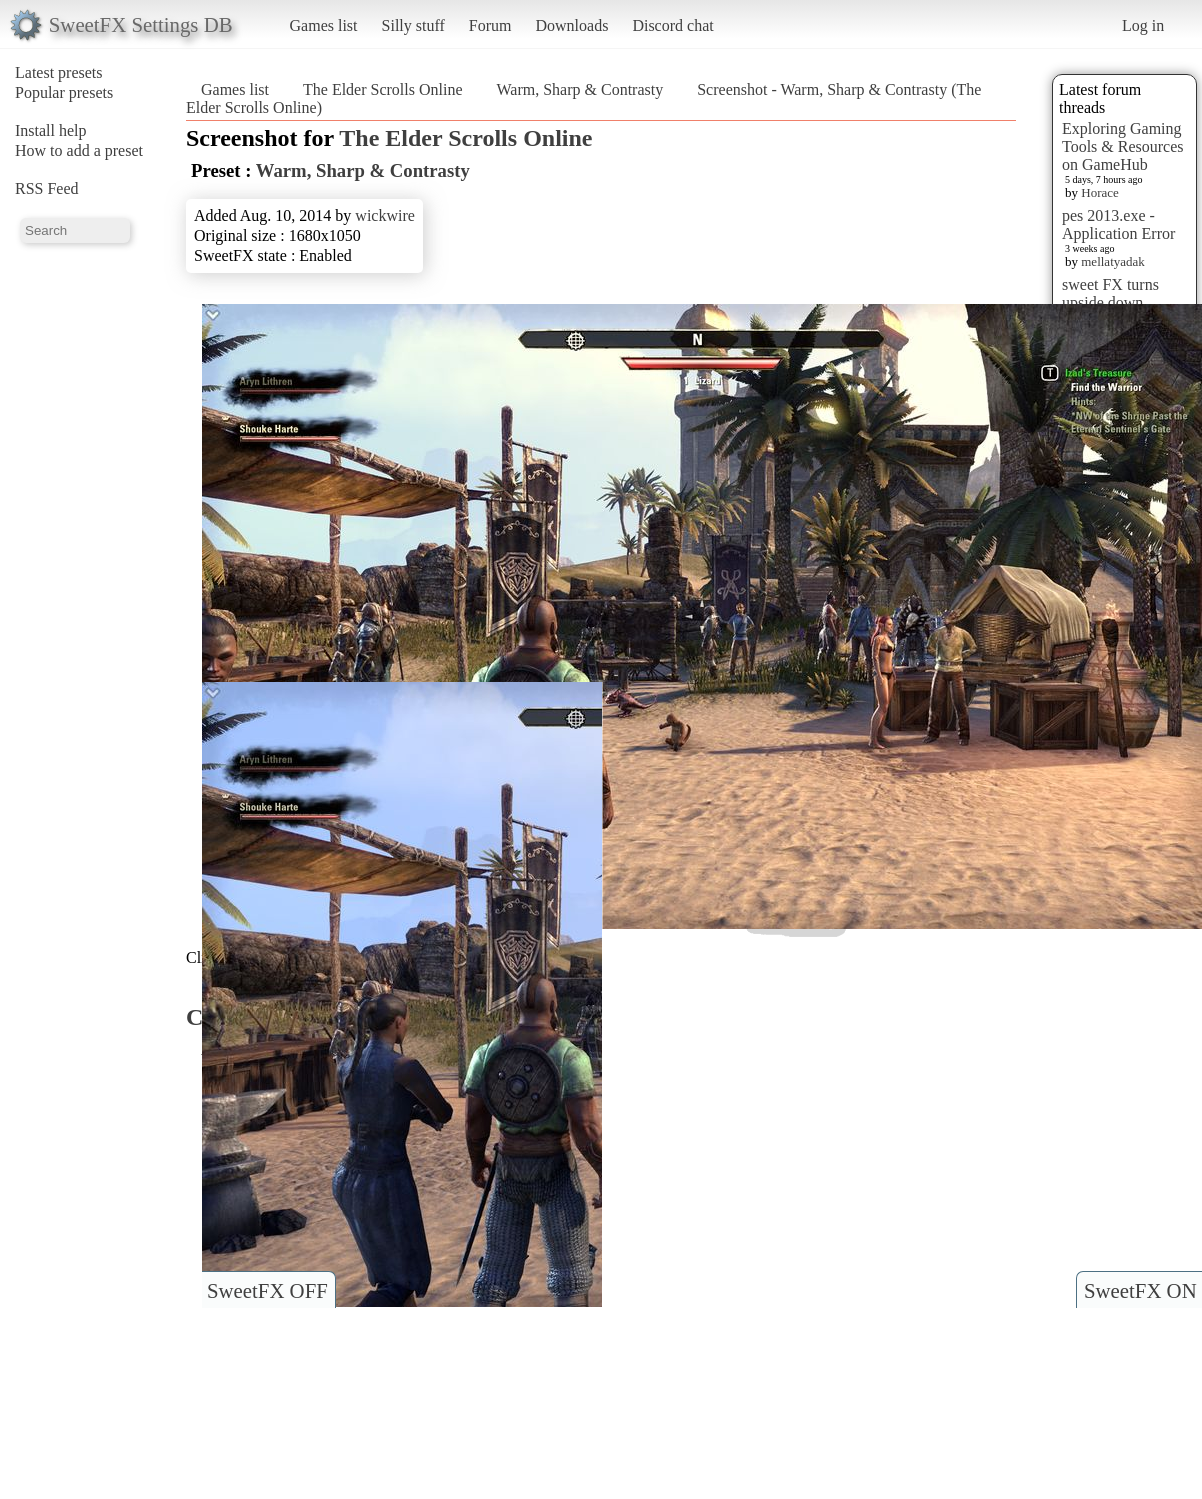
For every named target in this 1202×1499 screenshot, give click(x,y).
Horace (1100, 192)
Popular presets (64, 92)
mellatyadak (1113, 261)
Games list (324, 25)
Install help (51, 130)
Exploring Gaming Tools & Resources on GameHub (1123, 146)
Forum (490, 25)
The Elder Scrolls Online (383, 89)
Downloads (571, 25)
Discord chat (672, 25)
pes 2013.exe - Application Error (1118, 224)
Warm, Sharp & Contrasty (580, 89)
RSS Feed (47, 188)
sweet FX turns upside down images (1110, 302)
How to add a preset (79, 150)
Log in (1143, 25)
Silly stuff (413, 25)
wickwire (385, 215)
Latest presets (59, 72)
